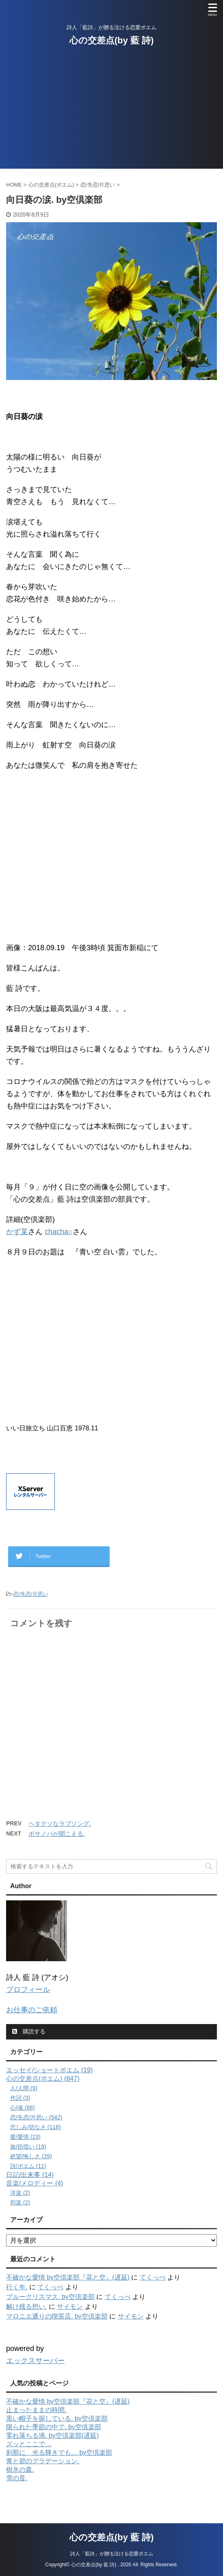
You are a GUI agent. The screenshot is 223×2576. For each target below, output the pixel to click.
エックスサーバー (35, 2361)
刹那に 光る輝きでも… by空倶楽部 (59, 2452)
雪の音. (16, 2478)
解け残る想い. (26, 2306)
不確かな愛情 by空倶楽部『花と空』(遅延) (68, 2277)
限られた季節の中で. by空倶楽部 (53, 2427)
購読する (28, 2031)
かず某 (17, 1232)
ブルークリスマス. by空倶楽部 (50, 2296)
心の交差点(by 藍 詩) (111, 40)
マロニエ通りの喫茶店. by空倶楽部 (57, 2316)
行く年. (16, 2287)
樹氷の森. (20, 2469)
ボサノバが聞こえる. (56, 1833)
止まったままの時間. (36, 2409)
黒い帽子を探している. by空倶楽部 (57, 2418)
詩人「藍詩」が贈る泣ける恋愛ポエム (111, 2541)
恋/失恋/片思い (30, 1594)
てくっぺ (153, 2277)
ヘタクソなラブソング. (59, 1823)
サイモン (70, 2306)
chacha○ (59, 1232)
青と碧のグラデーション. (42, 2461)
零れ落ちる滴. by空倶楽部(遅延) (52, 2435)
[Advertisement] (111, 112)
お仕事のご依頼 (31, 2010)
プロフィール (28, 1990)
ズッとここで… (29, 2444)
